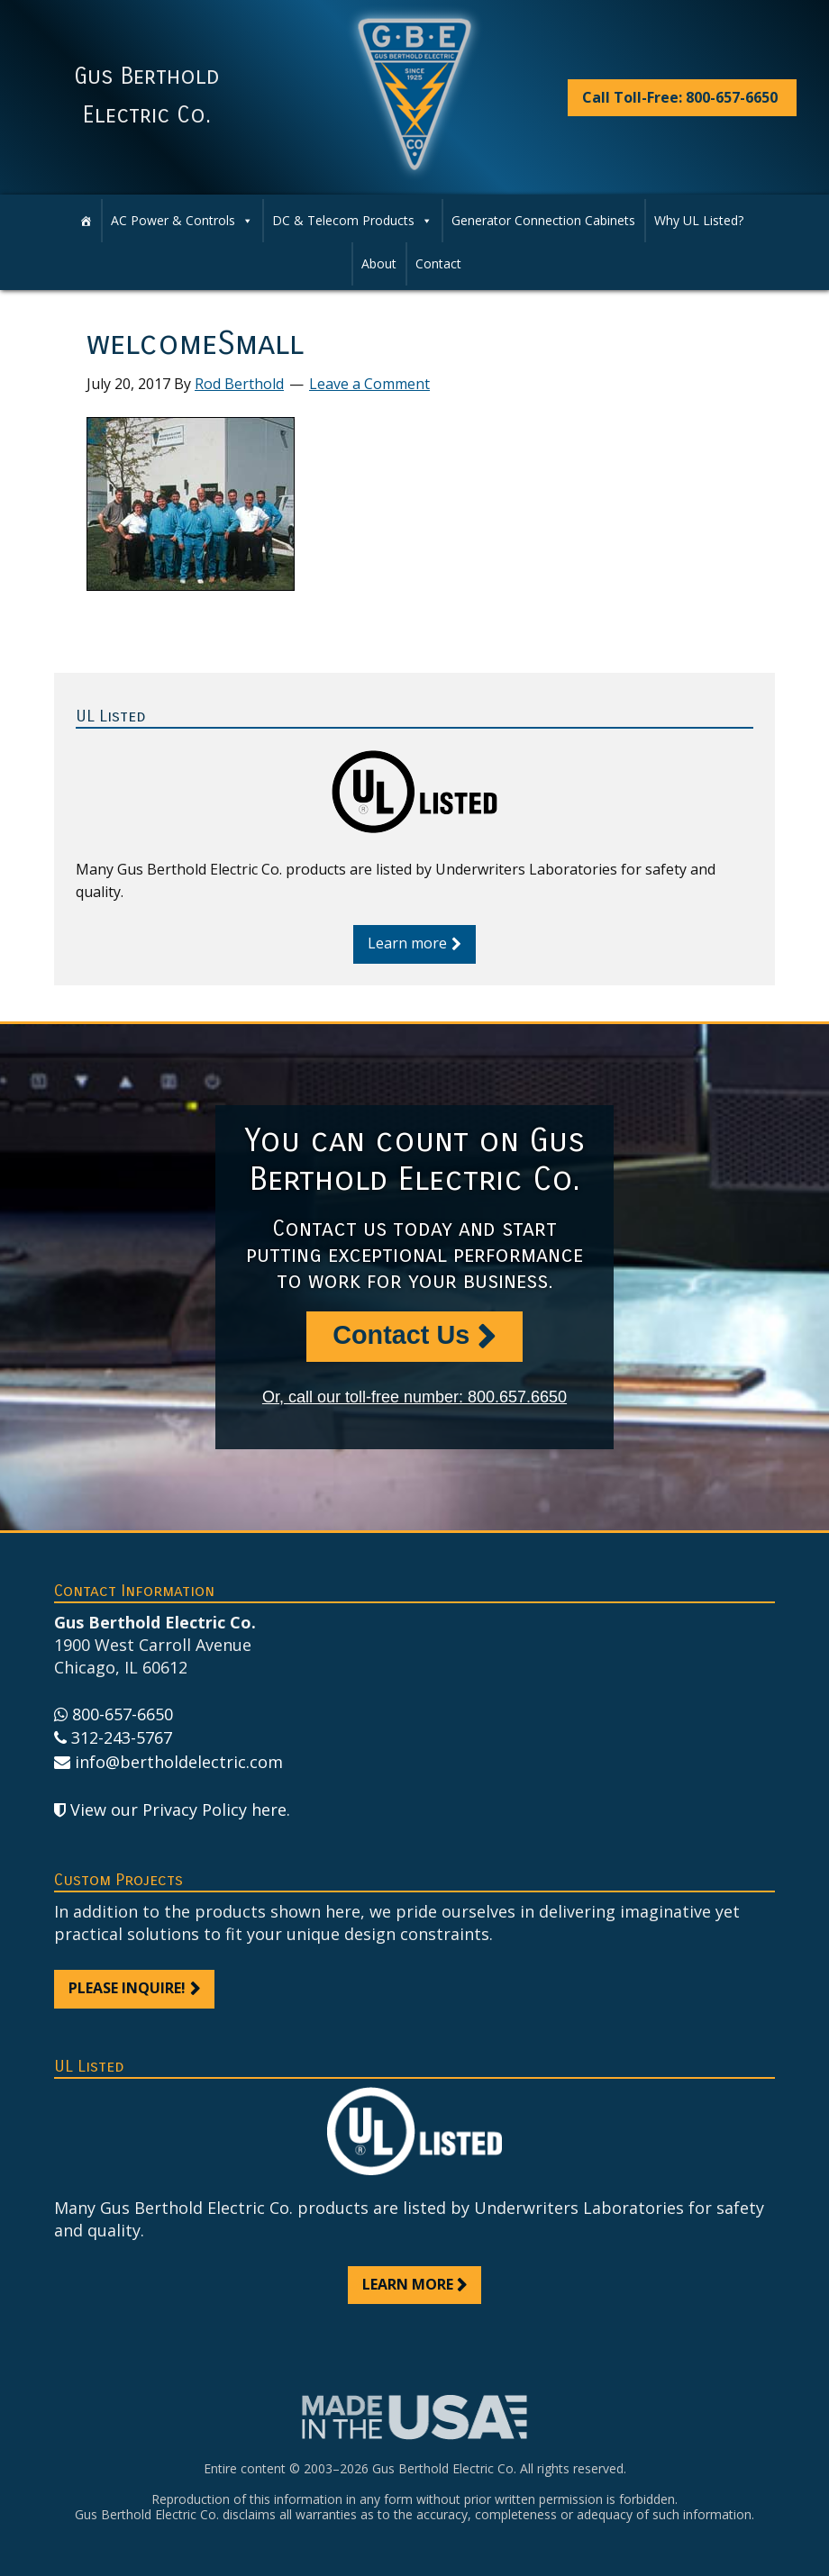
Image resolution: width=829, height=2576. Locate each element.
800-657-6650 (122, 1714)
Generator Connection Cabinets (543, 220)
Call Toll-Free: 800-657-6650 (680, 97)
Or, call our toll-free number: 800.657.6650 (414, 1397)
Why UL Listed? (698, 220)
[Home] (85, 220)
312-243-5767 (121, 1737)
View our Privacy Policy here (178, 1809)
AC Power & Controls (182, 220)
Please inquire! (127, 1988)
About (378, 263)
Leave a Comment (369, 384)
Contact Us (401, 1334)
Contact (438, 263)
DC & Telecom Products (352, 220)
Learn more (407, 943)
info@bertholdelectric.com (179, 1762)
